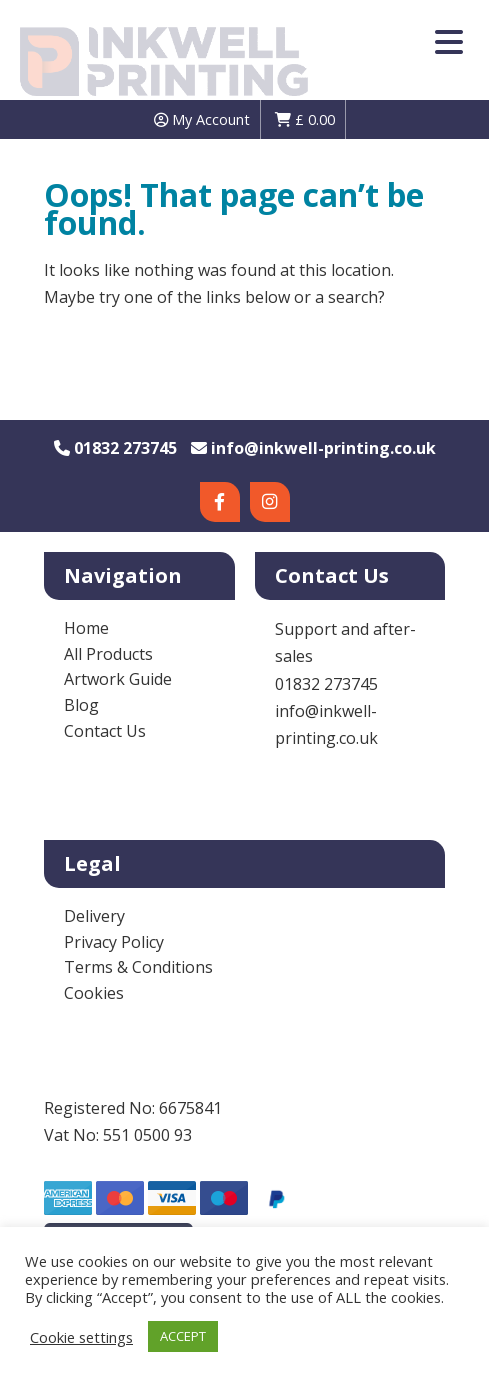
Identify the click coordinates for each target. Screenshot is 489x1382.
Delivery (94, 916)
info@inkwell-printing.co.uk (313, 448)
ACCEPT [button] (183, 1336)
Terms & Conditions (138, 967)
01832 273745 (115, 448)
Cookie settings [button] (81, 1337)
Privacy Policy (114, 942)
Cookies (94, 993)
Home (86, 628)
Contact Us (105, 731)
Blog (81, 705)
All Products (108, 654)
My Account (202, 119)
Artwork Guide (118, 679)
